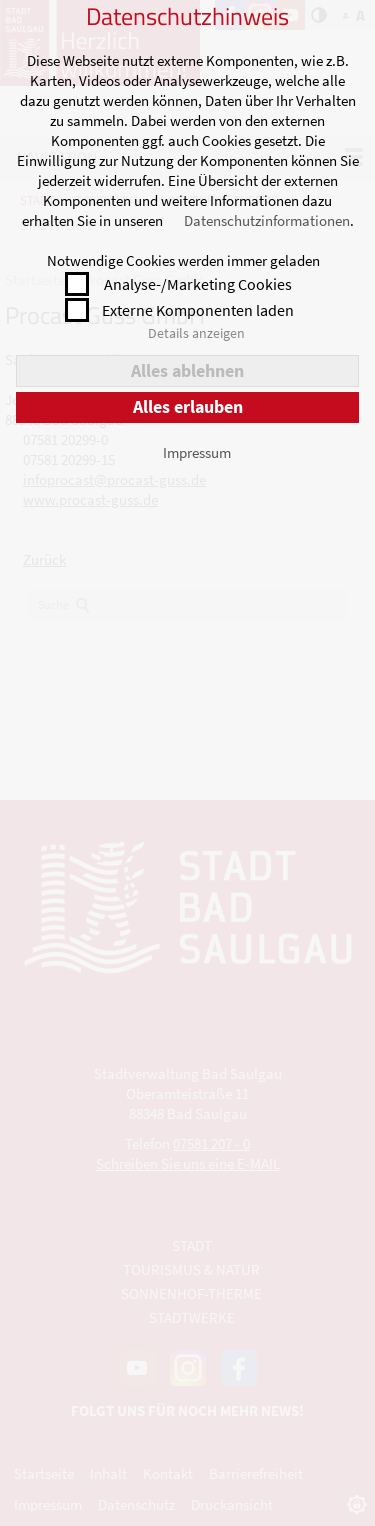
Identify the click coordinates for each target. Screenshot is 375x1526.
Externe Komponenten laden (198, 310)
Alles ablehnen (187, 370)
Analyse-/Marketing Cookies (198, 284)
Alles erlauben (188, 406)
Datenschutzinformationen (267, 220)
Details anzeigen (196, 333)
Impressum (197, 452)
